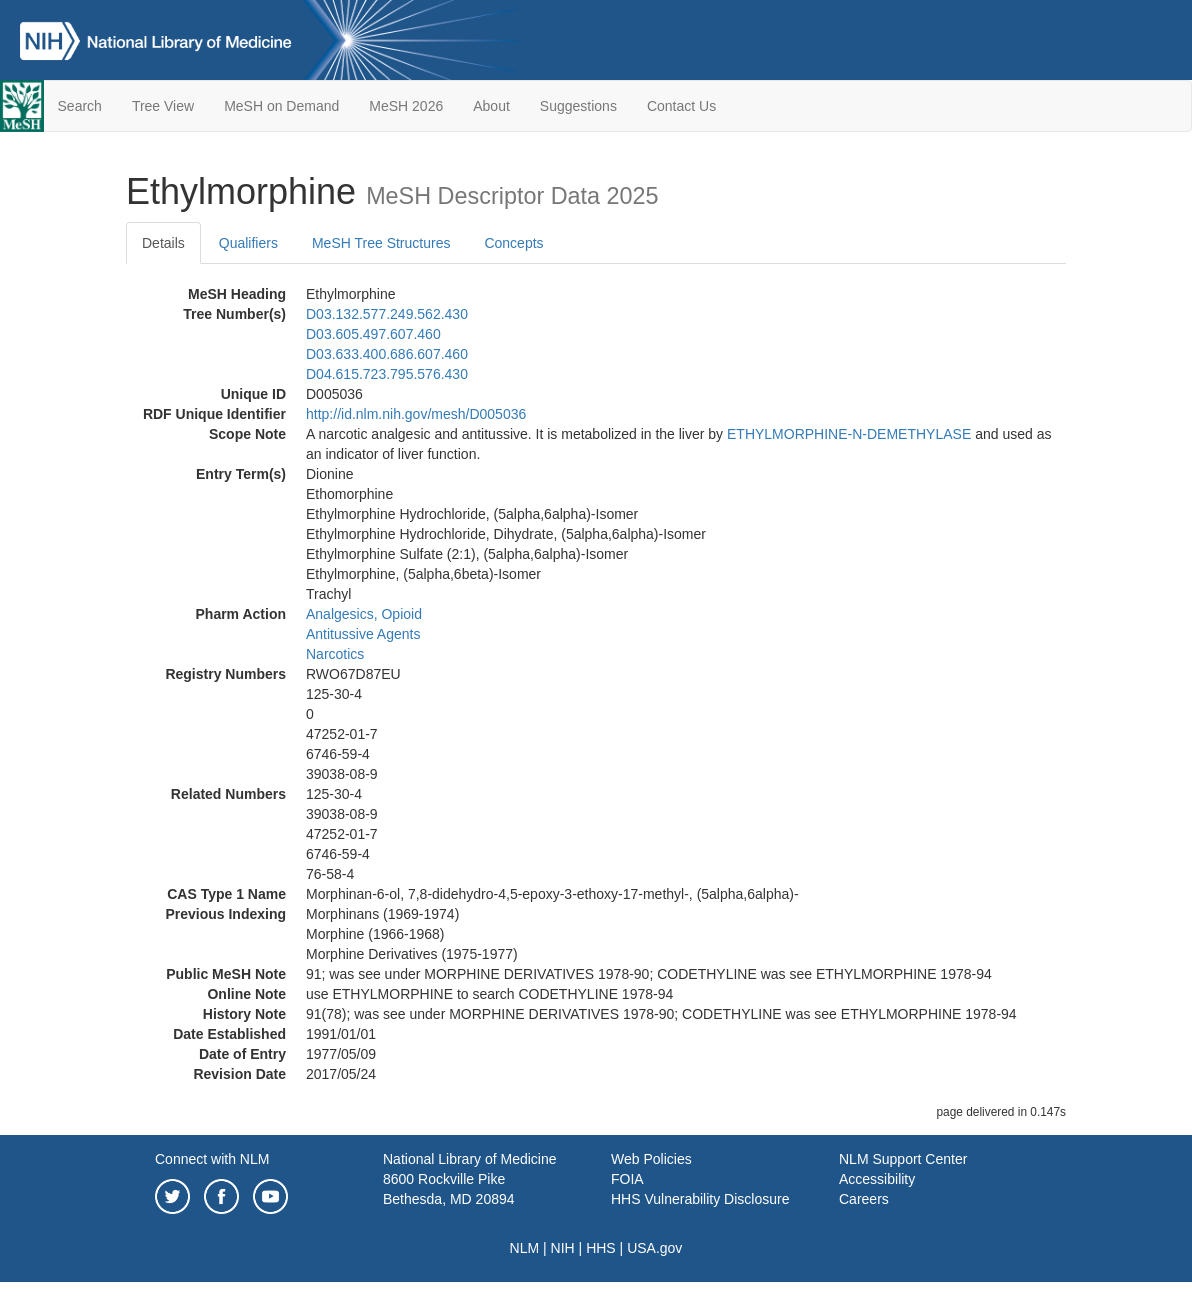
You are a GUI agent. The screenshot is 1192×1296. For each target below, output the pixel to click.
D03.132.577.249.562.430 (387, 314)
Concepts (513, 243)
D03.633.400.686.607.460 (387, 354)
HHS (601, 1248)
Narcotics (335, 654)
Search (80, 106)
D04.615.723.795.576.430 (387, 374)
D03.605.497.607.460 (373, 334)
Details (163, 243)
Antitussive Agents (363, 634)
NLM (525, 1248)
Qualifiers (248, 243)
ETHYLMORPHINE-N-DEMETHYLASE (849, 434)
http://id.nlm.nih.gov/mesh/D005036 (416, 414)
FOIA (627, 1179)
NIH (563, 1248)
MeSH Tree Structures (381, 243)
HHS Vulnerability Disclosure (700, 1199)
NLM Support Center (903, 1159)
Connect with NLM (212, 1159)
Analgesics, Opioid (364, 614)
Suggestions (578, 106)
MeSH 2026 (406, 106)
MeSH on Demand (281, 106)
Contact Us (681, 106)
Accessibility (877, 1179)
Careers (864, 1199)
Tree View (163, 106)
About (491, 106)
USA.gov (654, 1248)
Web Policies (651, 1159)
